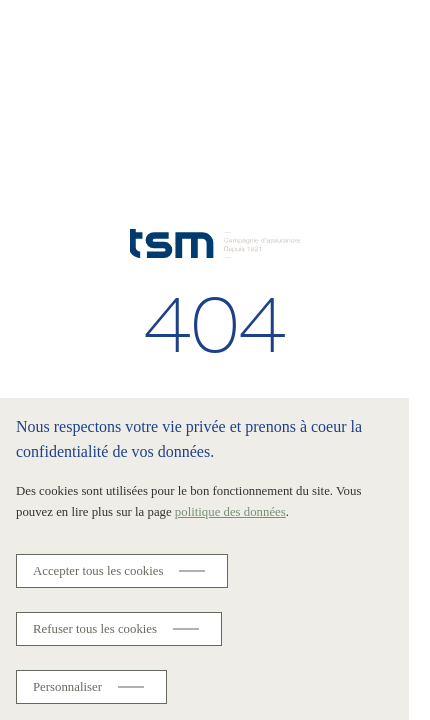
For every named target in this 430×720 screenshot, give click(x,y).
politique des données (230, 512)
